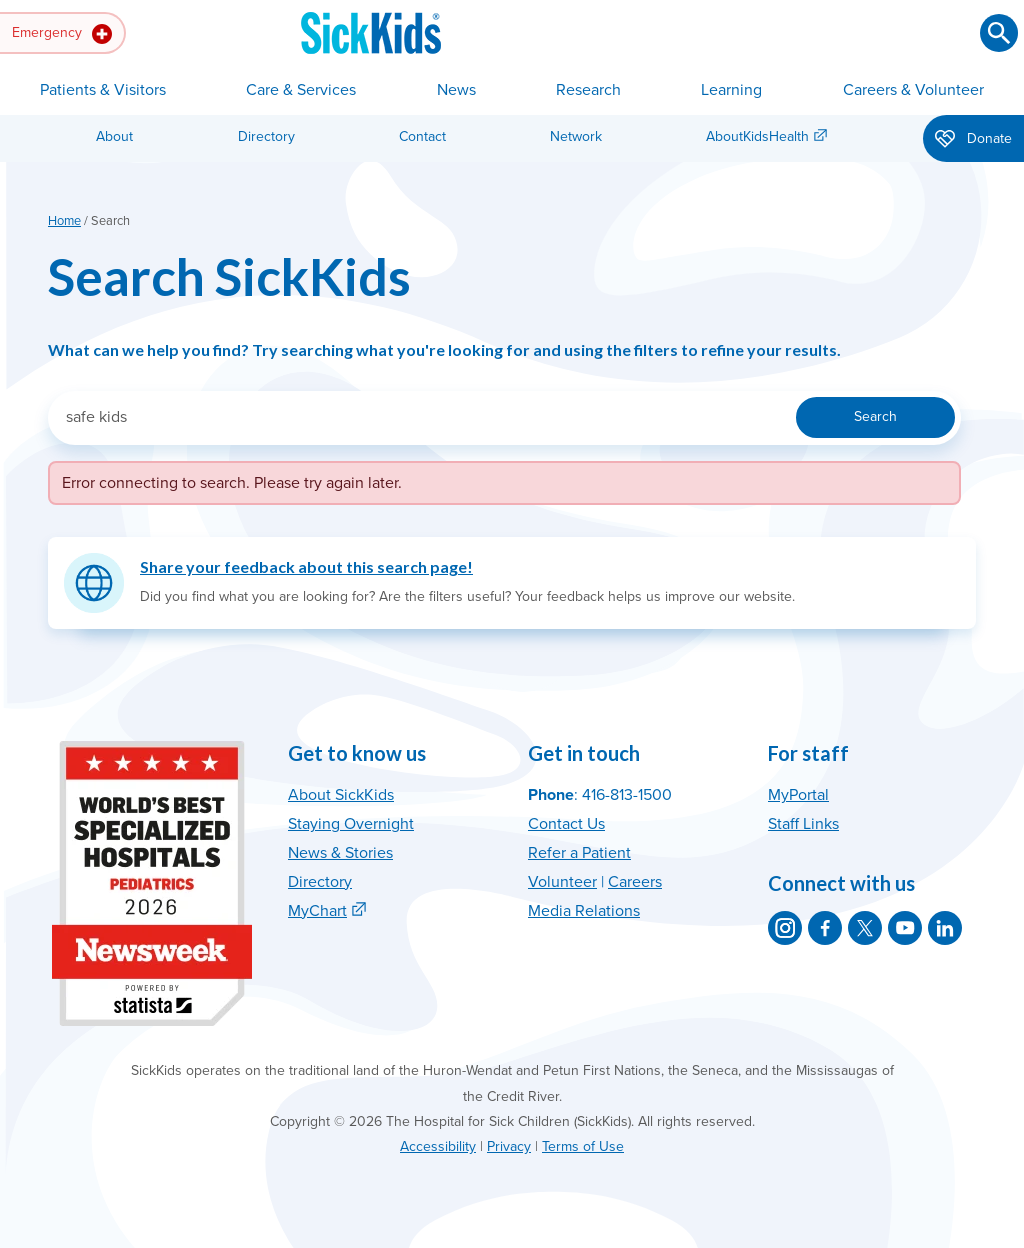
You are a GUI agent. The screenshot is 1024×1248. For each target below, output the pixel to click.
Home (64, 221)
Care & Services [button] (301, 90)
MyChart (317, 911)
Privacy (509, 1146)
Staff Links (803, 824)
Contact (422, 136)
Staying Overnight (351, 824)
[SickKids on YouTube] (905, 928)
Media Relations (584, 911)
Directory (266, 136)
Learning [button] (731, 90)
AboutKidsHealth (757, 136)
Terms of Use (583, 1146)
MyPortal (798, 795)
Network (576, 136)
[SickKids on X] (865, 928)
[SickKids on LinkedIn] (945, 928)
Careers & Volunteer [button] (913, 90)
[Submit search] (999, 33)
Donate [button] (973, 140)
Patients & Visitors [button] (103, 90)
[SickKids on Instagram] (785, 928)
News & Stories (340, 853)
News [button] (456, 90)
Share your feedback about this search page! (306, 566)
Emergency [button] (62, 34)
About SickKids (341, 795)
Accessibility (438, 1146)
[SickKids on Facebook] (825, 928)
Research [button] (588, 90)
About (114, 136)
